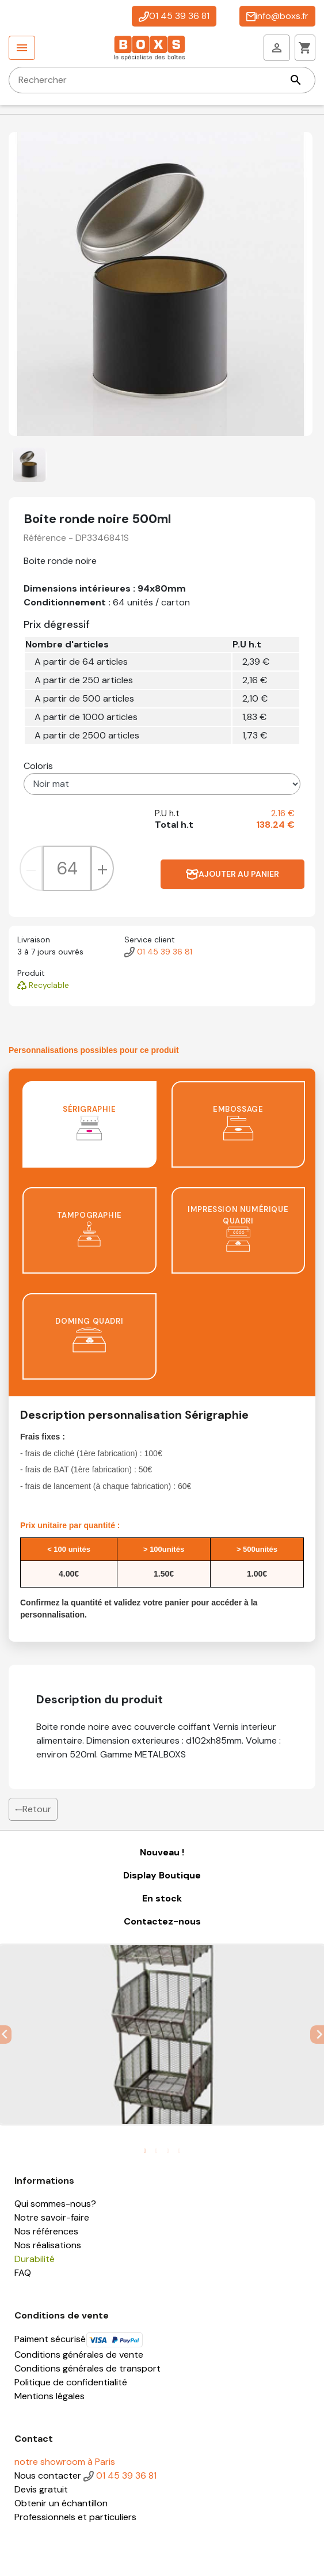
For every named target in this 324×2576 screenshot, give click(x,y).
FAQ (22, 2273)
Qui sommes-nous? (55, 2204)
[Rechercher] (162, 80)
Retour (33, 1809)
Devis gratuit (41, 2489)
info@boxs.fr (277, 16)
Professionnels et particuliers (75, 2517)
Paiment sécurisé (78, 2339)
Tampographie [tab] (89, 1228)
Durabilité (34, 2259)
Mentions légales (49, 2396)
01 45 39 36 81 (174, 16)
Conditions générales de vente (78, 2354)
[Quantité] (67, 868)
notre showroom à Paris (64, 2462)
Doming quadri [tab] (89, 1334)
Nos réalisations (47, 2245)
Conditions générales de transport (87, 2368)
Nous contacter (47, 2475)
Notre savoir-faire (51, 2217)
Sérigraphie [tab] (89, 1122)
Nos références (46, 2231)
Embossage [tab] (238, 1122)
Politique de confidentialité (70, 2382)
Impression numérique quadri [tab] (238, 1228)
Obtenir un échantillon (61, 2503)
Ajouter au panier (232, 874)
